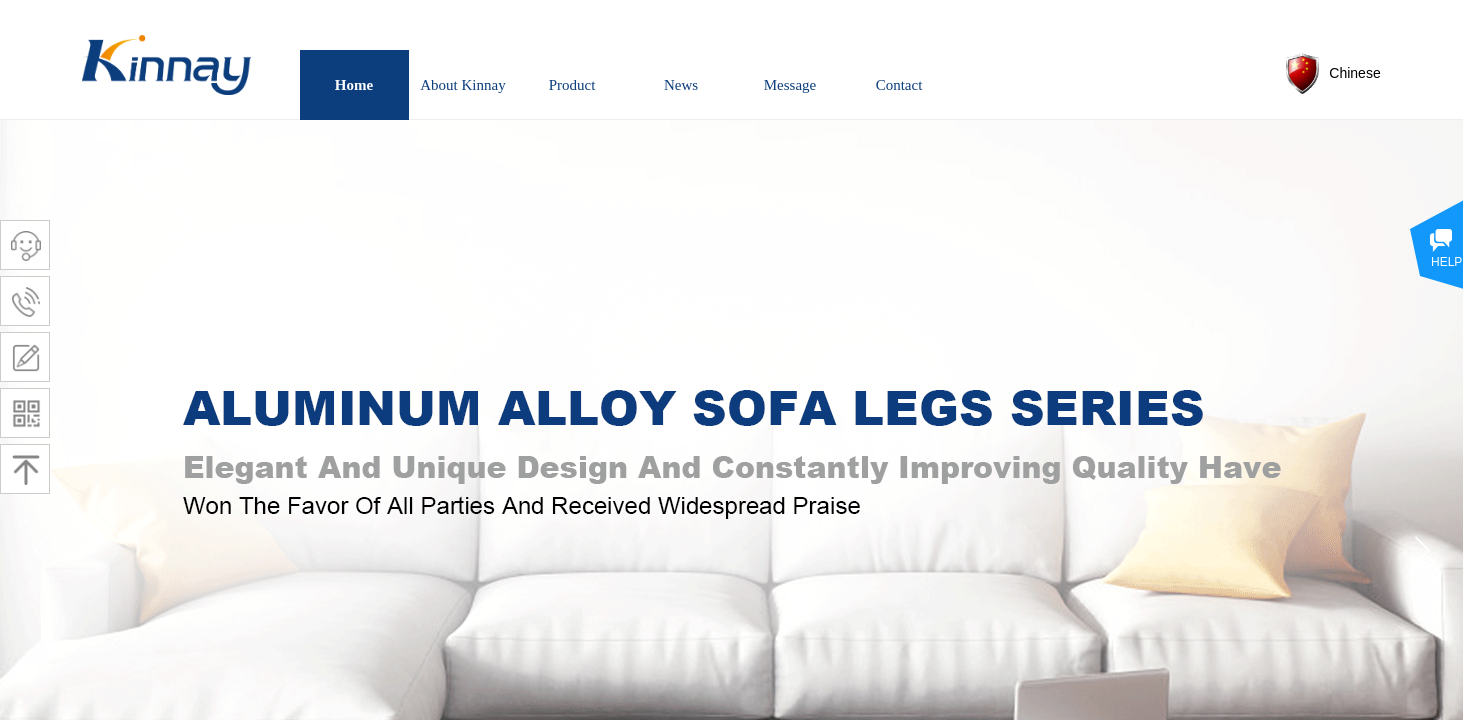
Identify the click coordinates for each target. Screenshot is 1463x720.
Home (354, 85)
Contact (899, 85)
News (681, 85)
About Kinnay (462, 85)
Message (790, 85)
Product (572, 85)
